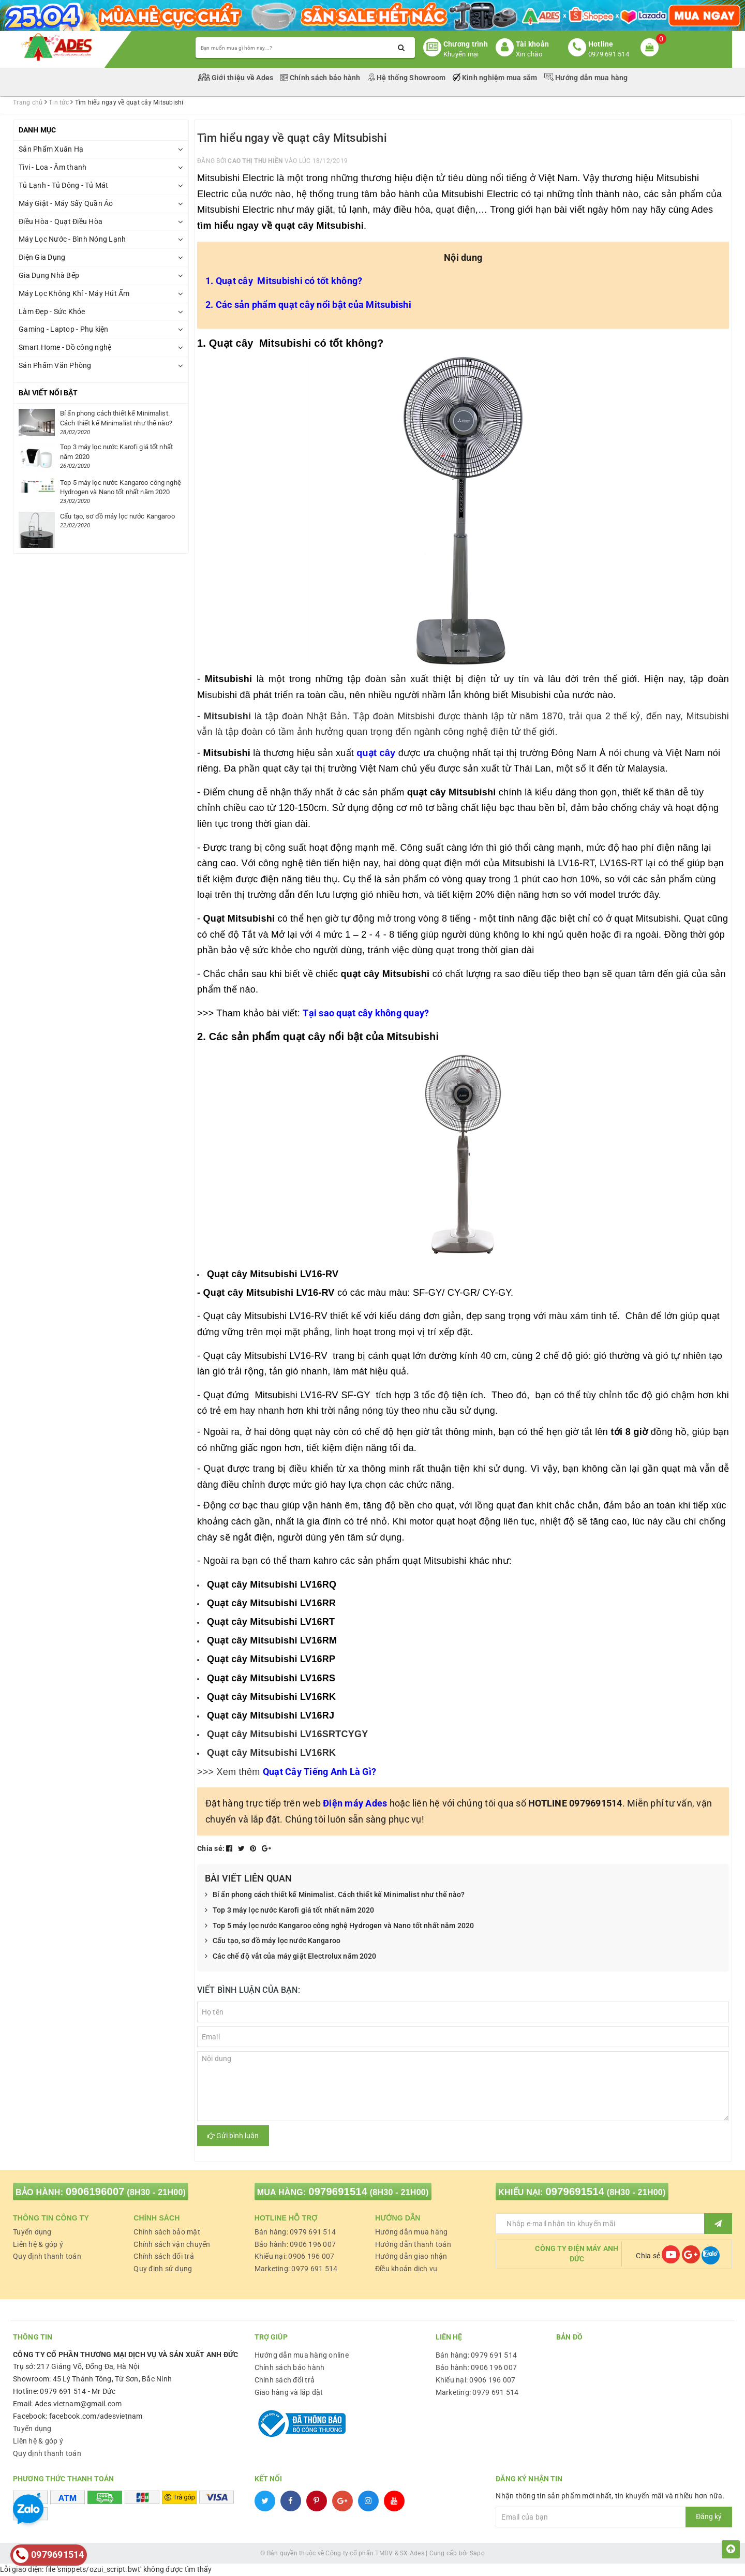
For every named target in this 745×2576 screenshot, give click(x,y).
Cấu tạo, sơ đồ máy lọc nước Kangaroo (272, 1941)
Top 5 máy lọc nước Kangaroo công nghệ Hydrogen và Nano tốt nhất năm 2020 (339, 1926)
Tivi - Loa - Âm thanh (52, 167)
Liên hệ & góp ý (38, 2244)
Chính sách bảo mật (166, 2232)
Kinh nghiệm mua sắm (496, 77)
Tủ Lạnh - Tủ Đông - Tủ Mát (64, 185)
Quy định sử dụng (162, 2268)
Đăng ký (709, 2516)
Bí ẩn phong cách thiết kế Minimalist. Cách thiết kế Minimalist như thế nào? (335, 1895)
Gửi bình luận (233, 2135)
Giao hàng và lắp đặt (289, 2392)
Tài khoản (532, 44)
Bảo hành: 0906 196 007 (295, 2244)
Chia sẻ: (211, 1848)
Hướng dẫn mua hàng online (302, 2355)
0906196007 (95, 2191)
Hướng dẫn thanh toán (413, 2244)
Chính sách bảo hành (321, 77)
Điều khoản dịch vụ (406, 2268)
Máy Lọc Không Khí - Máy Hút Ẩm (74, 293)
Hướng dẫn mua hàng (586, 77)
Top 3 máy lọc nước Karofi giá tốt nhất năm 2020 (290, 1910)
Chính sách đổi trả (163, 2256)
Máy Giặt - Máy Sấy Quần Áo (66, 203)
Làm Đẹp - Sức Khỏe (52, 311)
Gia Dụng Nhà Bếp (49, 275)
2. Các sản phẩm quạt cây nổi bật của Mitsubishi (308, 304)
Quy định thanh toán (47, 2256)
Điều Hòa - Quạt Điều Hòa (60, 221)
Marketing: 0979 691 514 (296, 2268)
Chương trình (465, 44)
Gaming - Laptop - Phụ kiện (64, 329)
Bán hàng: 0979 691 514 (295, 2232)
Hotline (601, 44)
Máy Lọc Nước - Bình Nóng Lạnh (72, 239)
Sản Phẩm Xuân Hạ (51, 149)
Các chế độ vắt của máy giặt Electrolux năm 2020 (291, 1956)
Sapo (477, 2553)
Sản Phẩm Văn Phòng (55, 365)
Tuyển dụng (32, 2232)
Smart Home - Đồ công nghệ (65, 347)
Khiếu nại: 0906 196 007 (295, 2256)
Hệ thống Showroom (407, 77)
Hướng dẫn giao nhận (411, 2256)
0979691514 (337, 2191)
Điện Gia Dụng (42, 257)
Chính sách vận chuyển (171, 2244)
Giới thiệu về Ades (236, 77)
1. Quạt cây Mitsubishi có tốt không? (283, 280)
